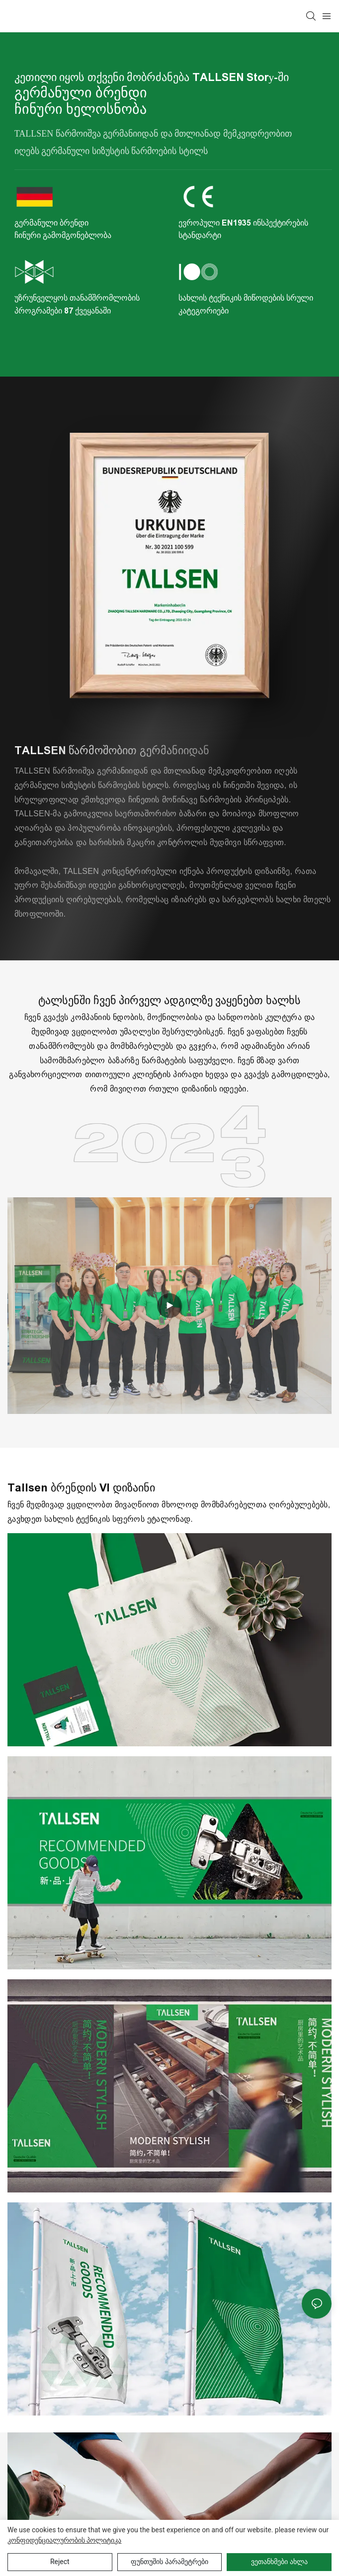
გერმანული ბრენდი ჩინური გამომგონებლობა (62, 229)
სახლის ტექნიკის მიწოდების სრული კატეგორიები (245, 304)
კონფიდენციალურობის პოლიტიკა (64, 2540)
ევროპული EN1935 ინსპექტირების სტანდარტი (243, 229)
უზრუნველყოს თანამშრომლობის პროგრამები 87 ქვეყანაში (77, 304)
